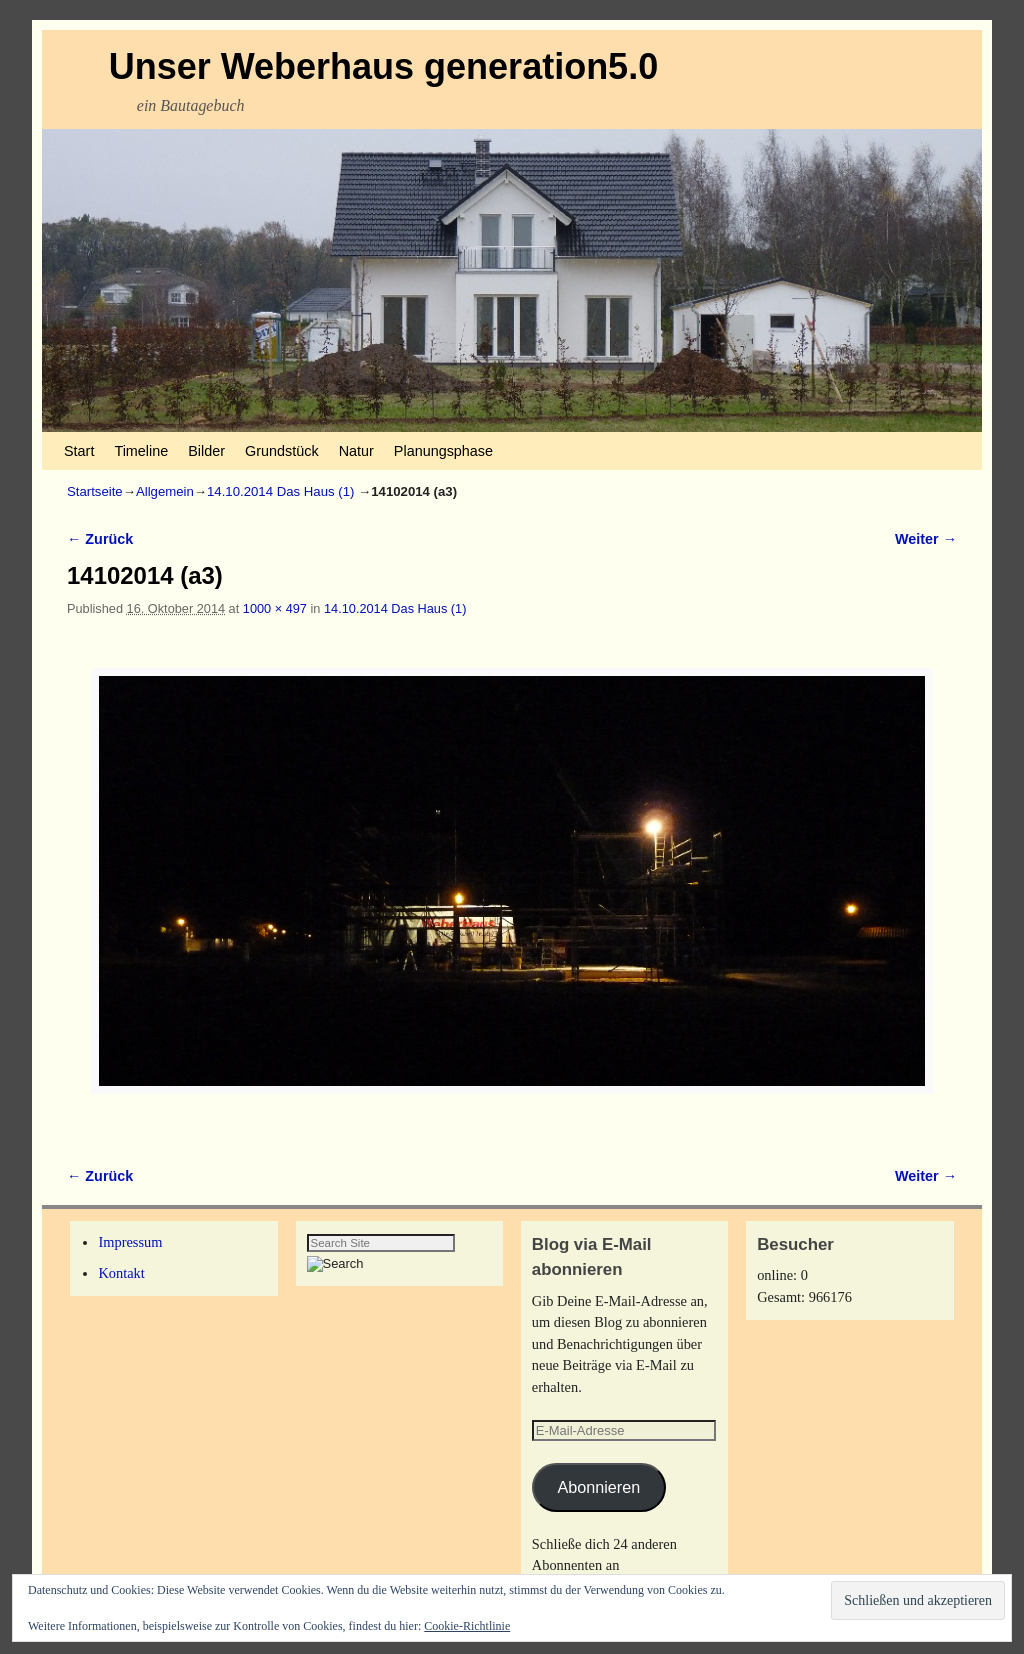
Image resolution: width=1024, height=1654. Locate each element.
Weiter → (926, 539)
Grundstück (282, 451)
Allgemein (165, 491)
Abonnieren (598, 1487)
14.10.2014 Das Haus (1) (280, 491)
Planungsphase (443, 451)
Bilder (206, 451)
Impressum (130, 1242)
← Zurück (100, 539)
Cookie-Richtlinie (467, 1626)
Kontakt (121, 1273)
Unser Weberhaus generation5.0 (384, 66)
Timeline (141, 451)
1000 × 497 (275, 608)
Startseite (95, 491)
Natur (356, 451)
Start (79, 451)
